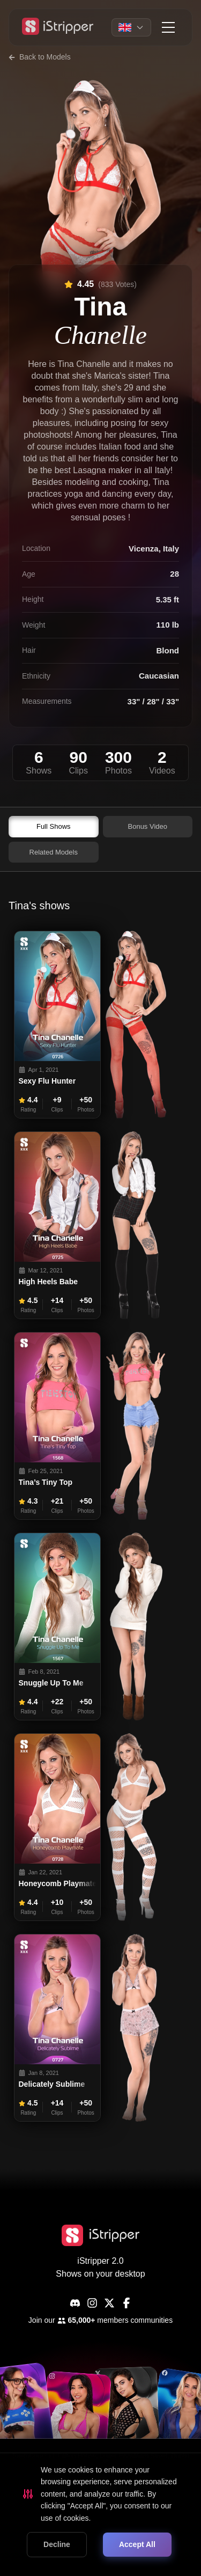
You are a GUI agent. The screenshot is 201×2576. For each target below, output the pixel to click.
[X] (109, 2303)
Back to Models (40, 57)
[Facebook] (126, 2303)
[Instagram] (92, 2303)
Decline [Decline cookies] (56, 2544)
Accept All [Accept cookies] (137, 2544)
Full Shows (53, 826)
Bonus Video (148, 826)
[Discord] (75, 2303)
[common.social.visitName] (76, 2420)
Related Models (53, 852)
